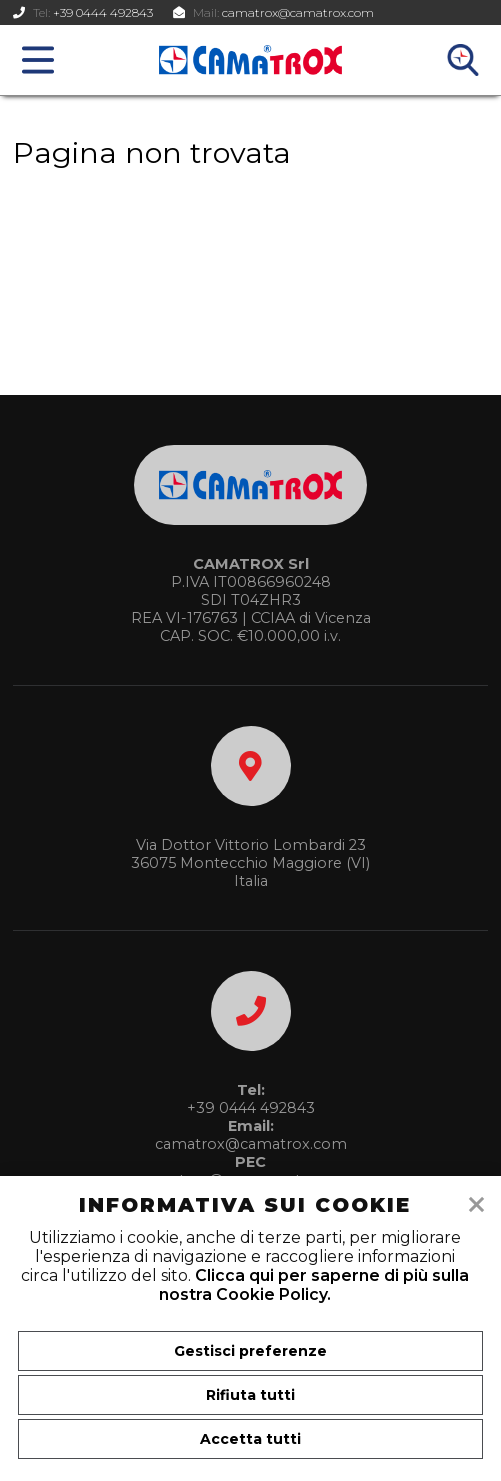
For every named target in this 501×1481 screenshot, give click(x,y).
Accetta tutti (250, 1439)
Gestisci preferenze (250, 1351)
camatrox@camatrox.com (298, 12)
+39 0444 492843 (103, 12)
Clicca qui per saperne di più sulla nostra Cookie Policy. (314, 1285)
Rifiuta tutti (250, 1395)
